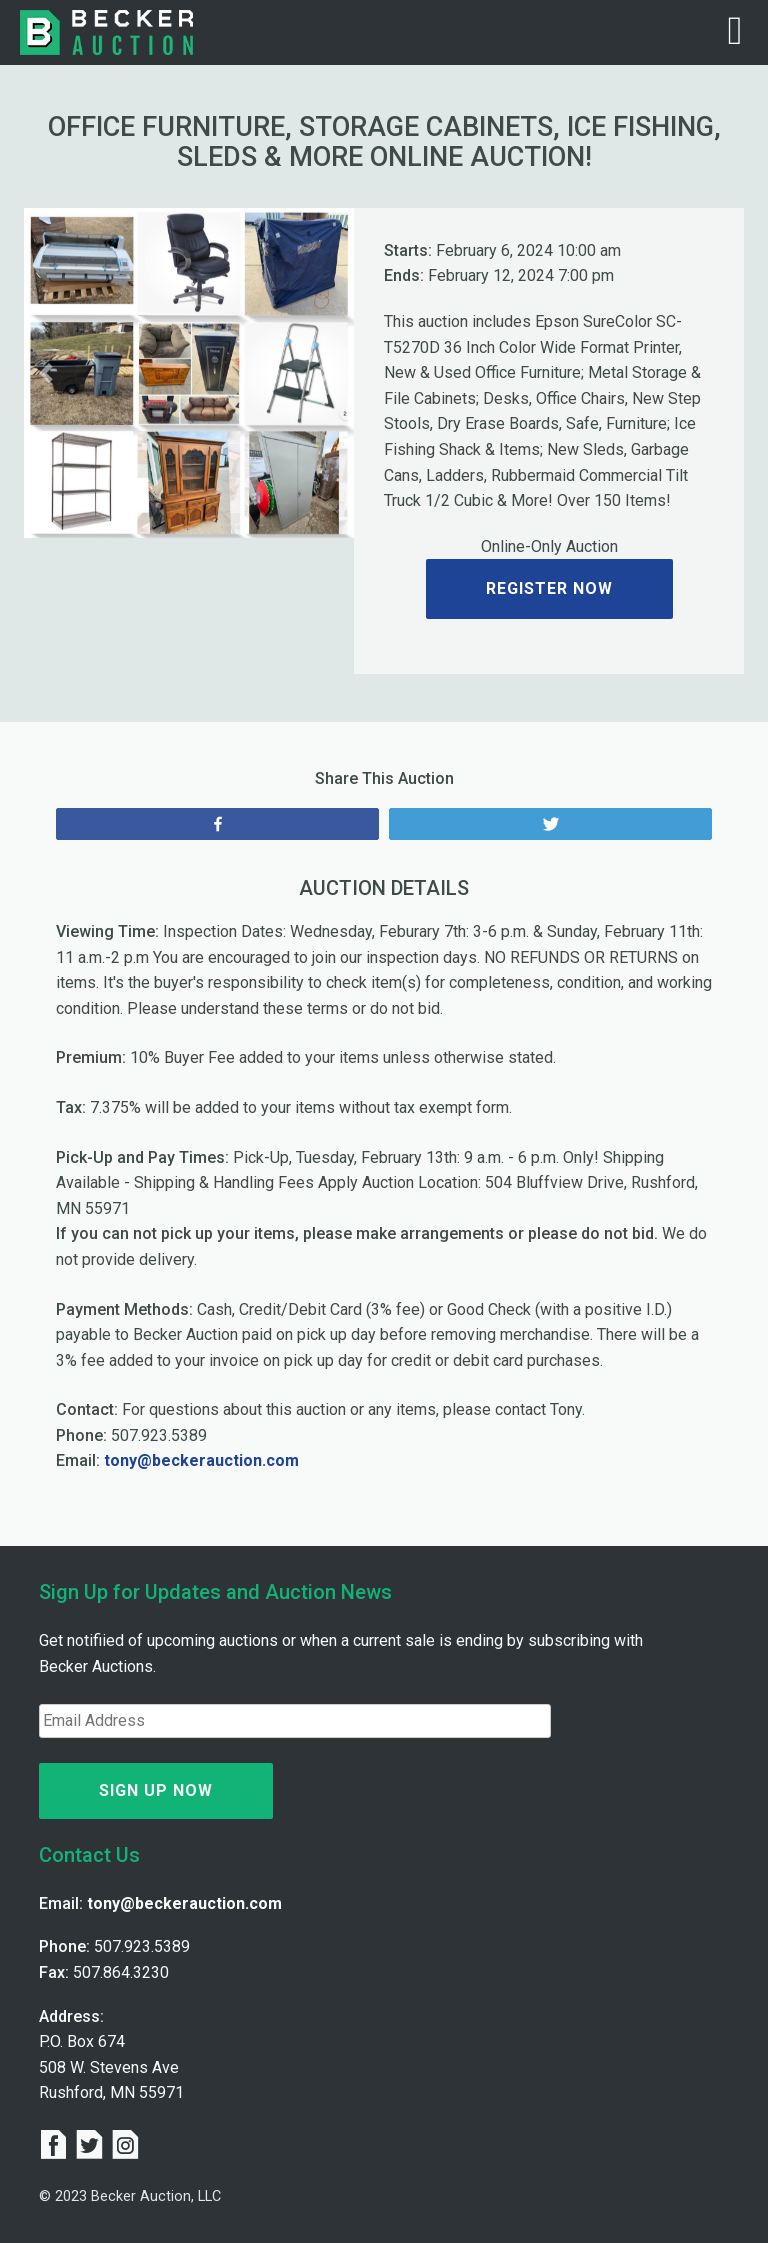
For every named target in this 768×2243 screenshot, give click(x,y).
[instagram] (125, 2147)
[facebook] (57, 2147)
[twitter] (93, 2147)
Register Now (549, 588)
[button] (49, 373)
